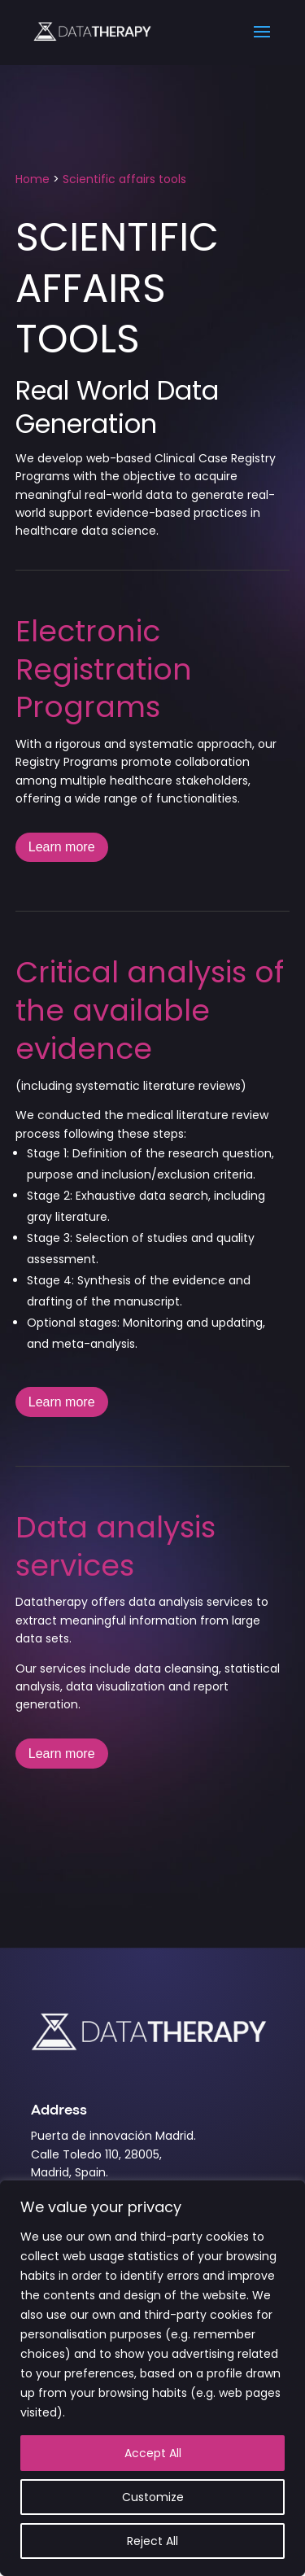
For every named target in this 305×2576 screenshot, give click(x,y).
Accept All (152, 2453)
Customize (153, 2497)
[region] (152, 2378)
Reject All (152, 2541)
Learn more (61, 847)
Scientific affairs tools (124, 179)
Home (32, 179)
